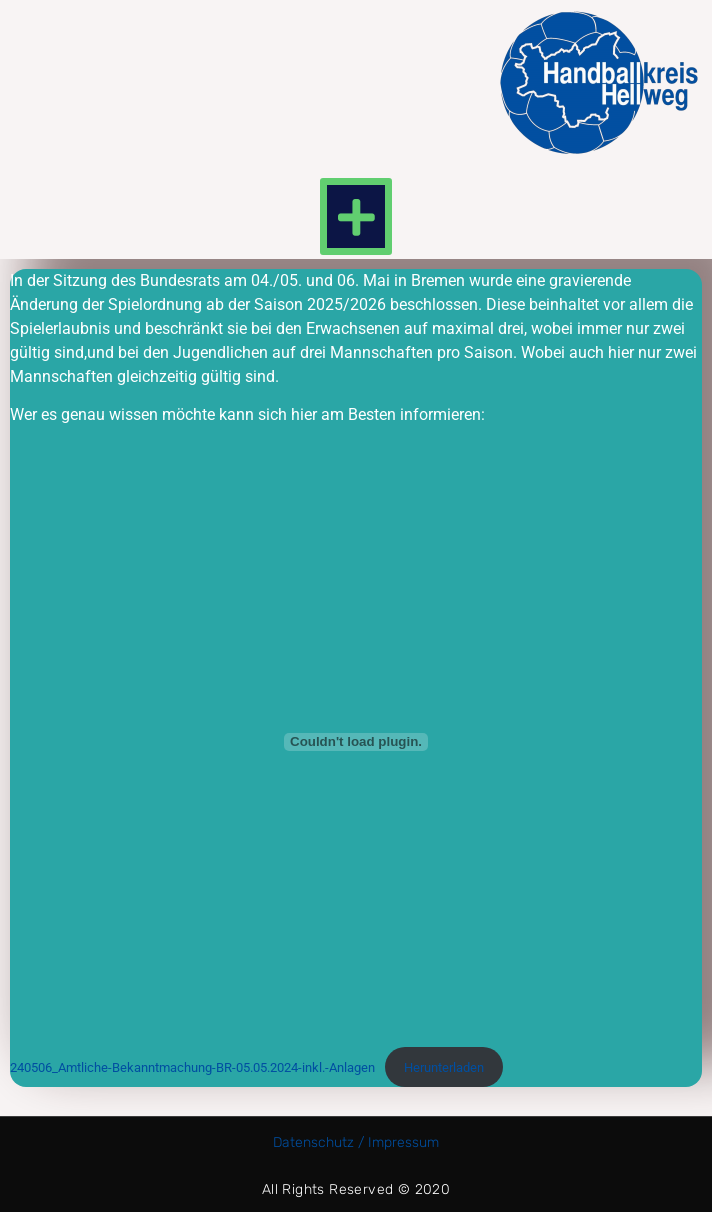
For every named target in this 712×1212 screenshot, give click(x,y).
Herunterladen (444, 1067)
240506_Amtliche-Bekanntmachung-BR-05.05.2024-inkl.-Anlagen (192, 1067)
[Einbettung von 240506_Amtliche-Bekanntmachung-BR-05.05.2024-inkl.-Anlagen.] (356, 742)
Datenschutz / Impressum (356, 1142)
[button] (356, 216)
